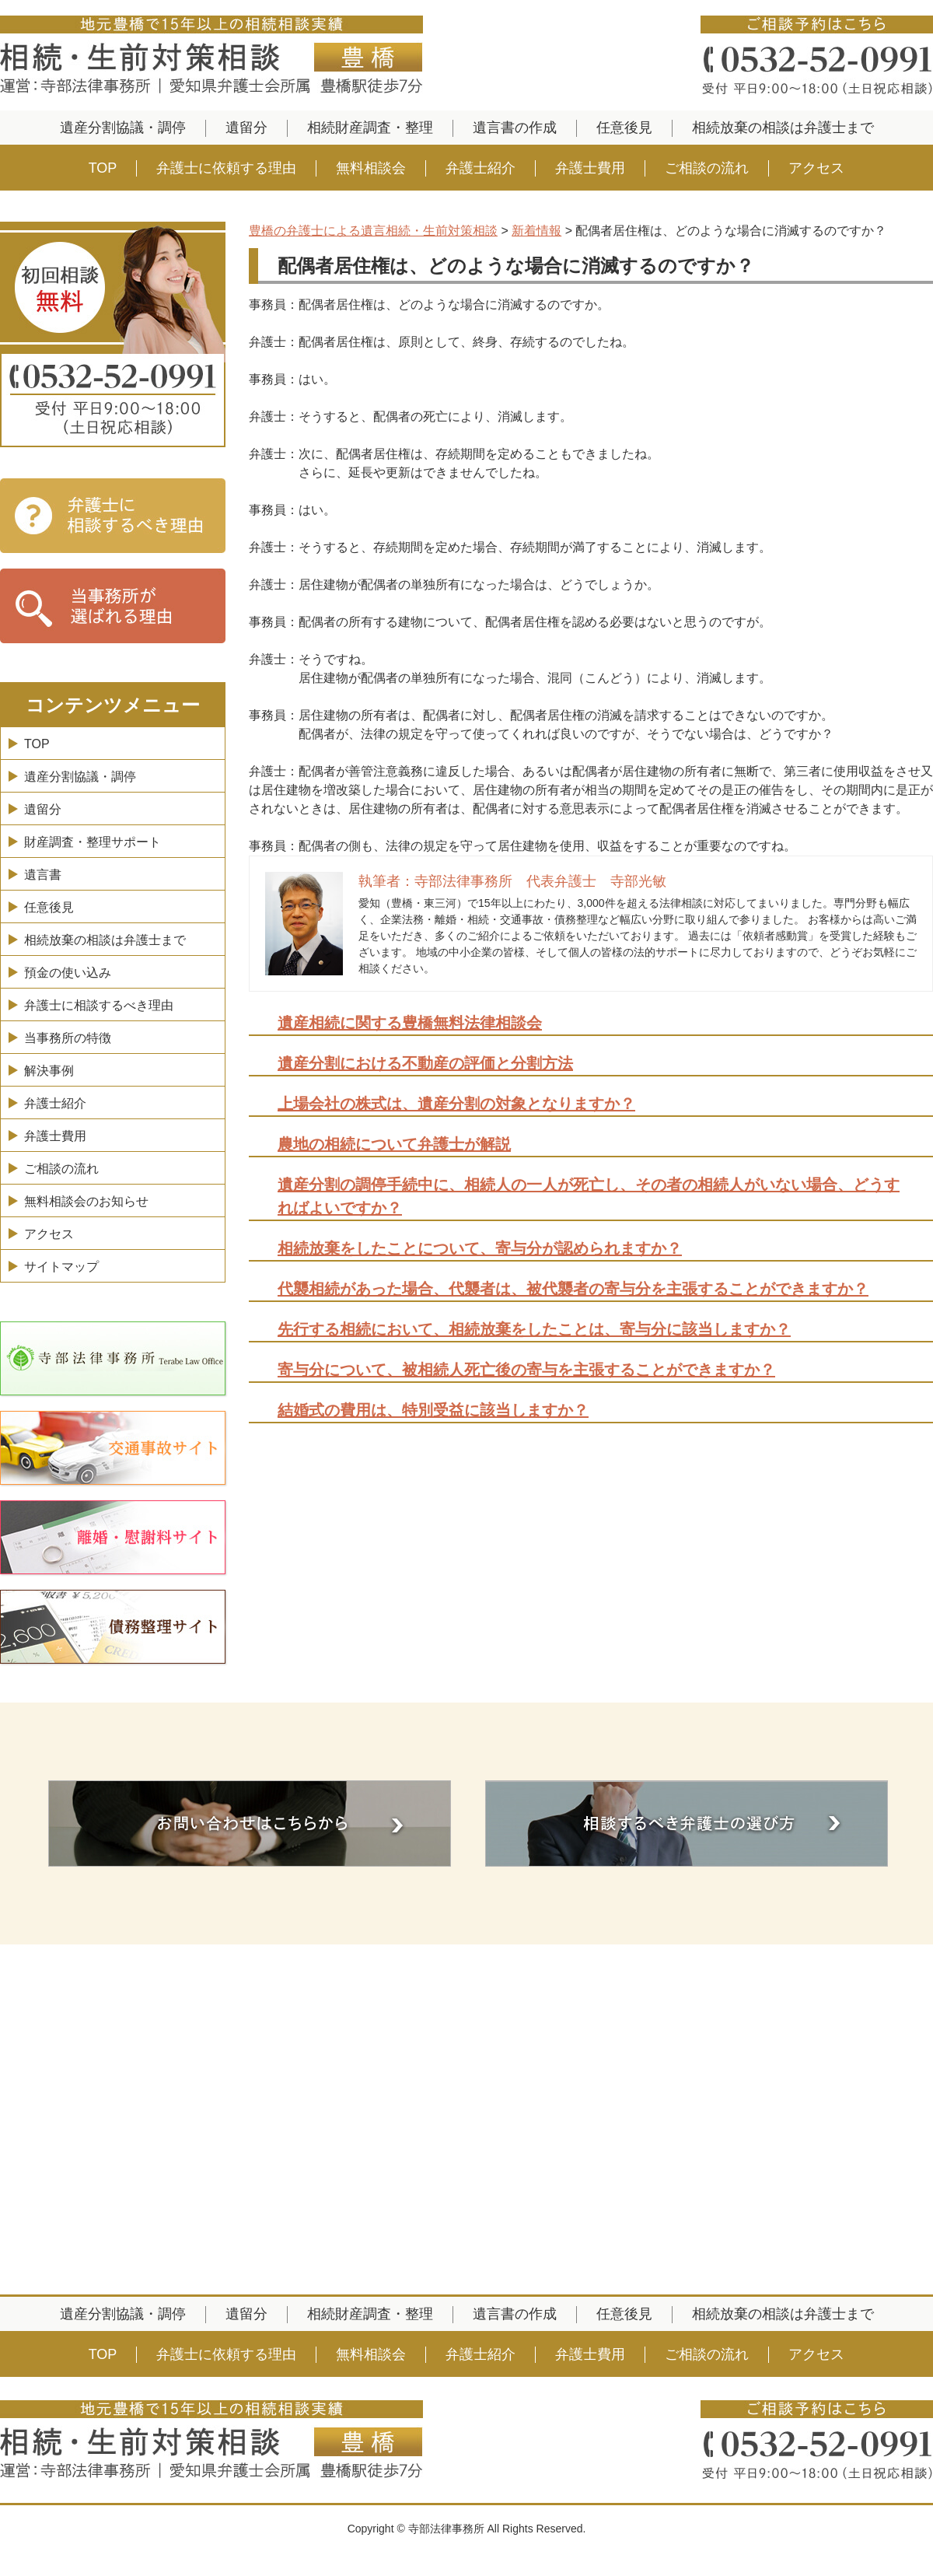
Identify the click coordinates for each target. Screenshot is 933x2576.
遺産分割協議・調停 (123, 127)
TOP (103, 168)
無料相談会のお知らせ (86, 1201)
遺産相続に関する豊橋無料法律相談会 (410, 1022)
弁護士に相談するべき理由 (98, 1005)
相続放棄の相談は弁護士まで (783, 127)
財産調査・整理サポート (92, 842)
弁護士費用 (590, 168)
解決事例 (49, 1070)
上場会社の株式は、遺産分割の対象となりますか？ (456, 1103)
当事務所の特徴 (67, 1038)
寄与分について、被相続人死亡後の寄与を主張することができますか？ (526, 1369)
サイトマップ (61, 1266)
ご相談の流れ (707, 168)
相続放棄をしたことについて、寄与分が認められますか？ (480, 1248)
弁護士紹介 (480, 168)
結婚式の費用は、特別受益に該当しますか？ (433, 1410)
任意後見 (624, 127)
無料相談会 (371, 168)
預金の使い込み (67, 972)
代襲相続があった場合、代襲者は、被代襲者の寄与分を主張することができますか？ (573, 1288)
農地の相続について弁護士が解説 (394, 1144)
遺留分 (246, 127)
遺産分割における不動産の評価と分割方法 (425, 1063)
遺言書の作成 (515, 127)
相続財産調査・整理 (370, 127)
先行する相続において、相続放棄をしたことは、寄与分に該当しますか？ (534, 1329)
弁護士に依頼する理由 (226, 168)
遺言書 (42, 874)
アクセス (816, 168)
